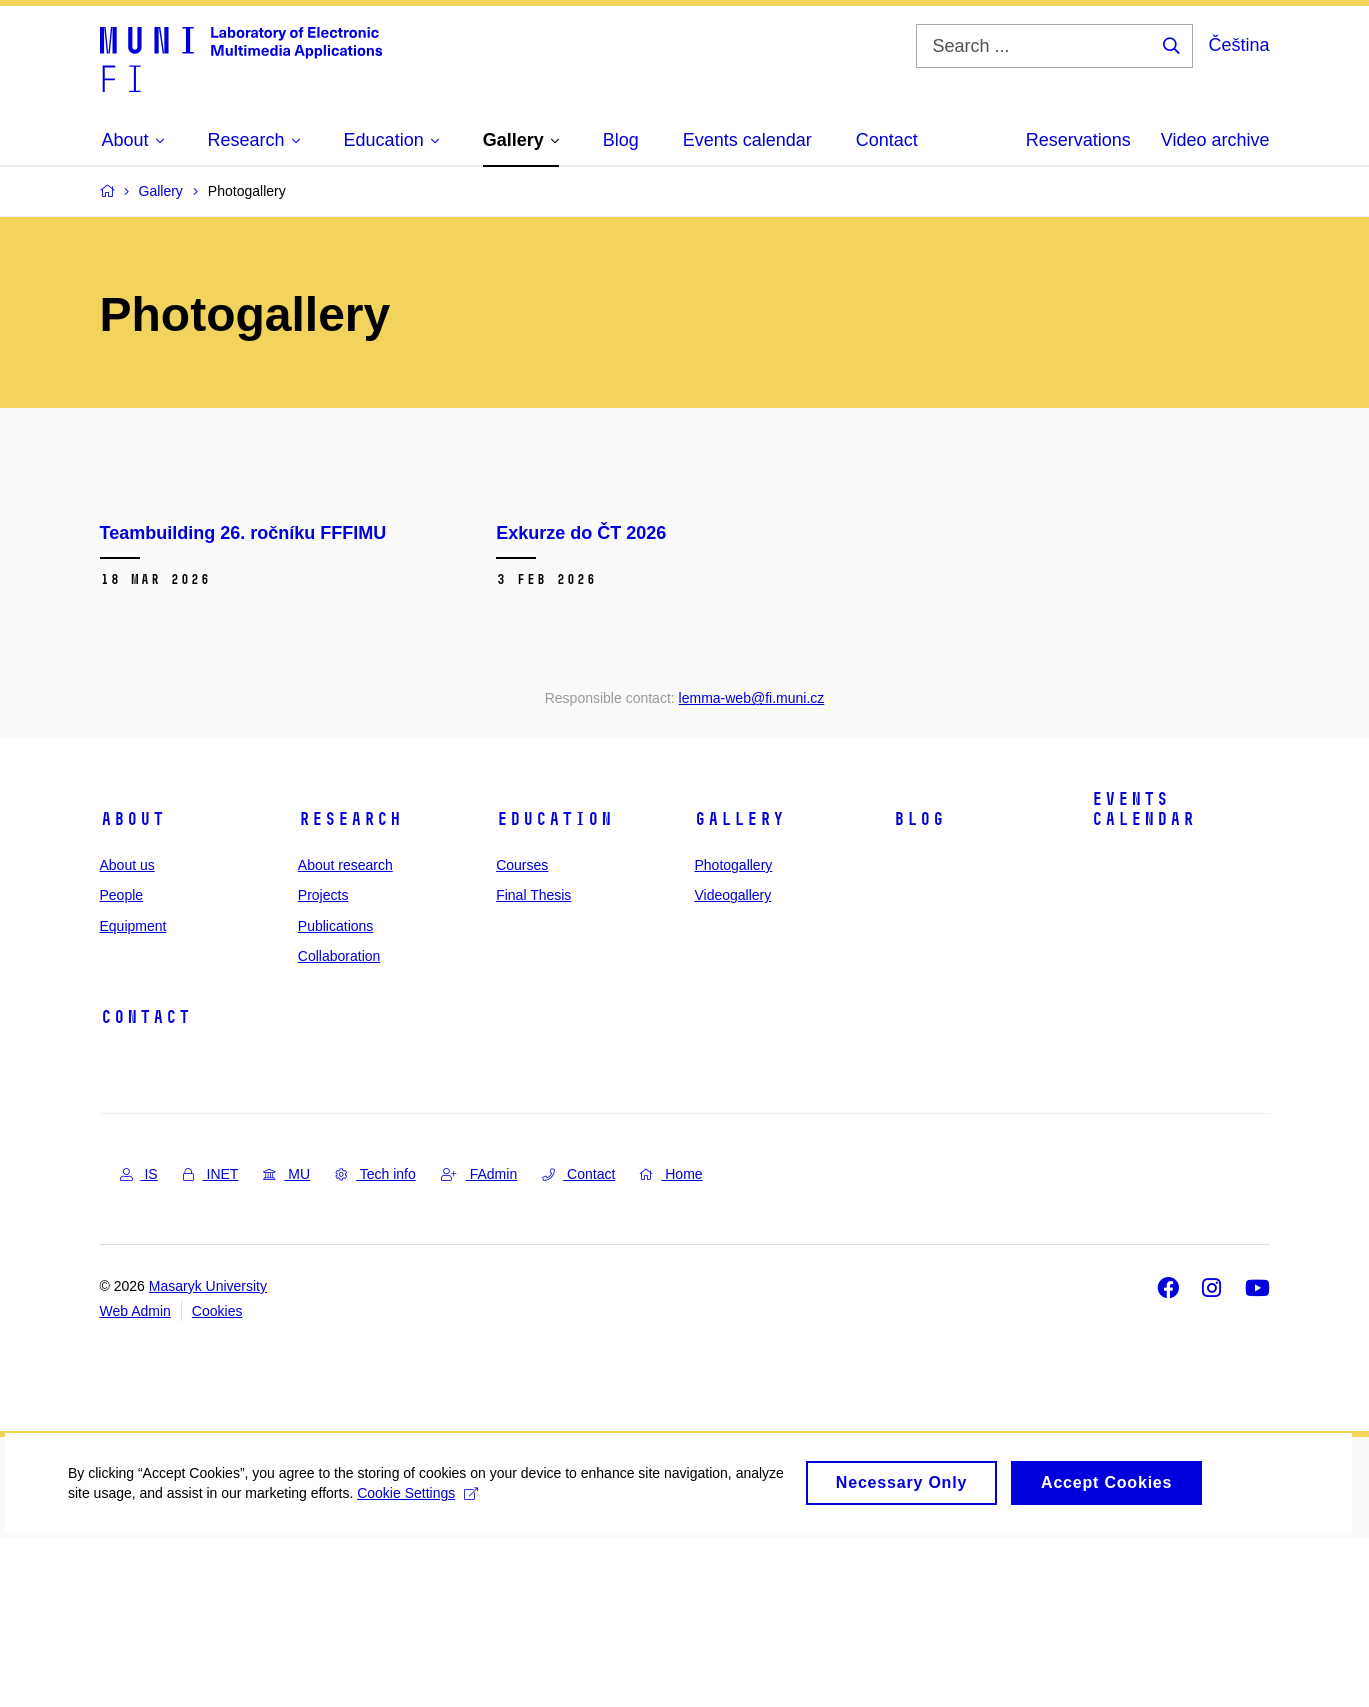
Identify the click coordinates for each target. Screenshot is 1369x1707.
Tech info (375, 1343)
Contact (145, 1186)
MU (286, 1343)
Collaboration (339, 1124)
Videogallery (732, 1064)
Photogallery (733, 1033)
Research (350, 987)
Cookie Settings (471, 1669)
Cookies (217, 1479)
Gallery (739, 987)
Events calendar (1143, 977)
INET (211, 1343)
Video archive (1215, 140)
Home (671, 1343)
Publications (336, 1094)
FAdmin (479, 1343)
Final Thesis (533, 1064)
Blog (919, 987)
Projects (323, 1064)
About (132, 987)
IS (139, 1343)
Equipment (133, 1094)
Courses (522, 1033)
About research (345, 1033)
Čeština (1238, 45)
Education (554, 987)
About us (127, 1033)
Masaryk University (208, 1454)
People (122, 1064)
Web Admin (135, 1479)
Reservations (1078, 140)
